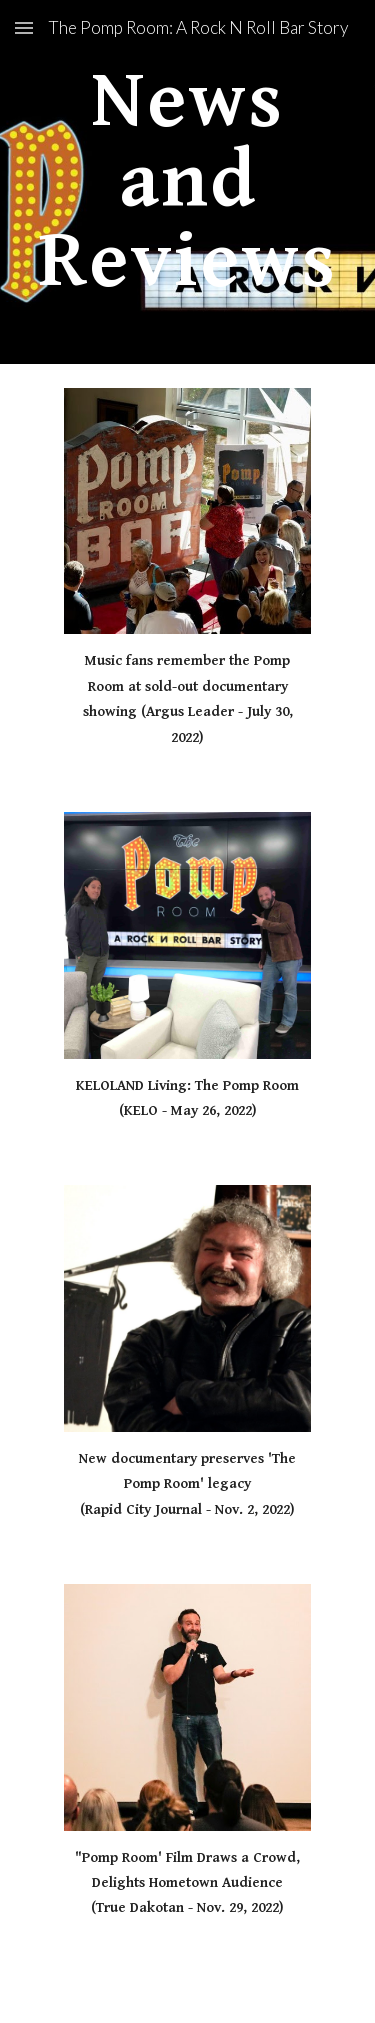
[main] (188, 182)
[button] (24, 27)
